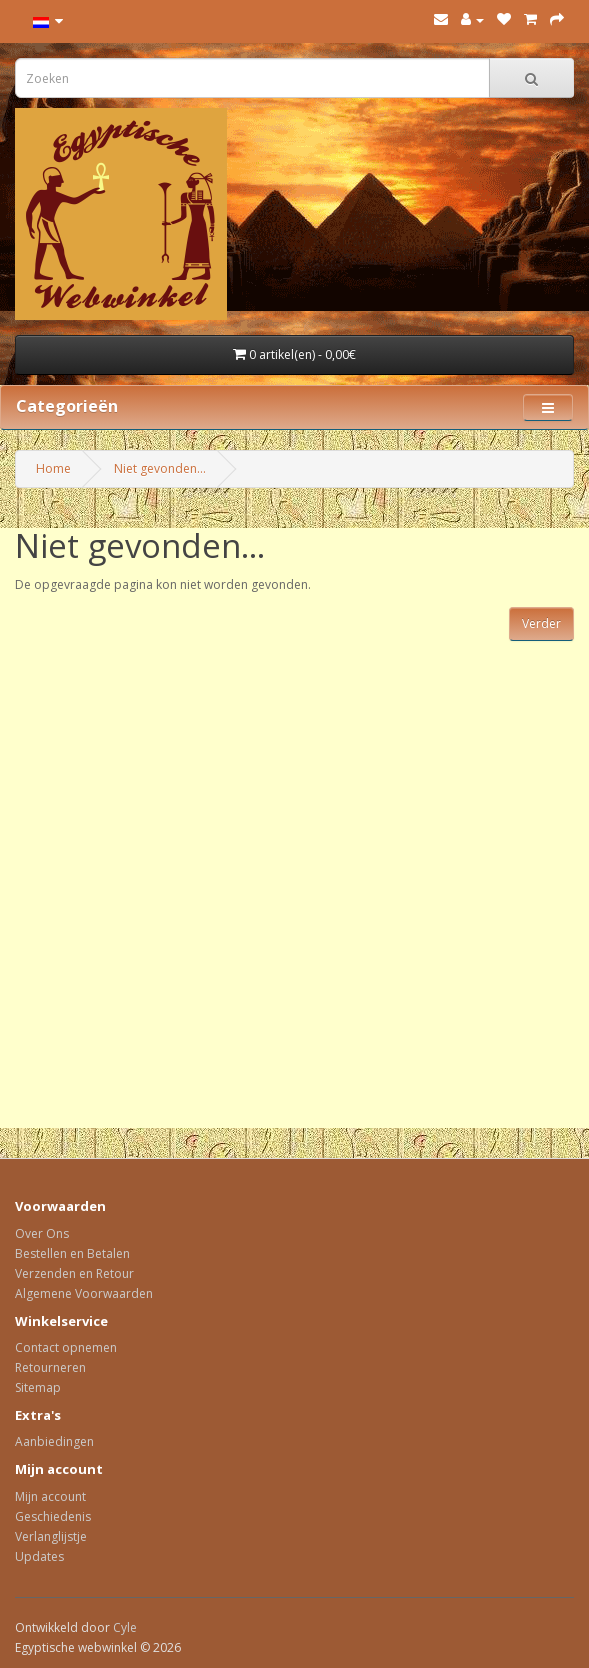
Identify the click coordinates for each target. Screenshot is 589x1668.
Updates (39, 1556)
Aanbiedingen (54, 1441)
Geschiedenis (53, 1516)
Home (53, 468)
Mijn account (50, 1496)
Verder (541, 623)
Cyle (125, 1627)
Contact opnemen (66, 1347)
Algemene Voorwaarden (84, 1293)
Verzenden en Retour (74, 1273)
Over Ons (42, 1233)
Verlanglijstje (51, 1536)
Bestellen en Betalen (72, 1253)
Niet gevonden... (160, 468)
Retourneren (50, 1367)
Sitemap (38, 1387)
